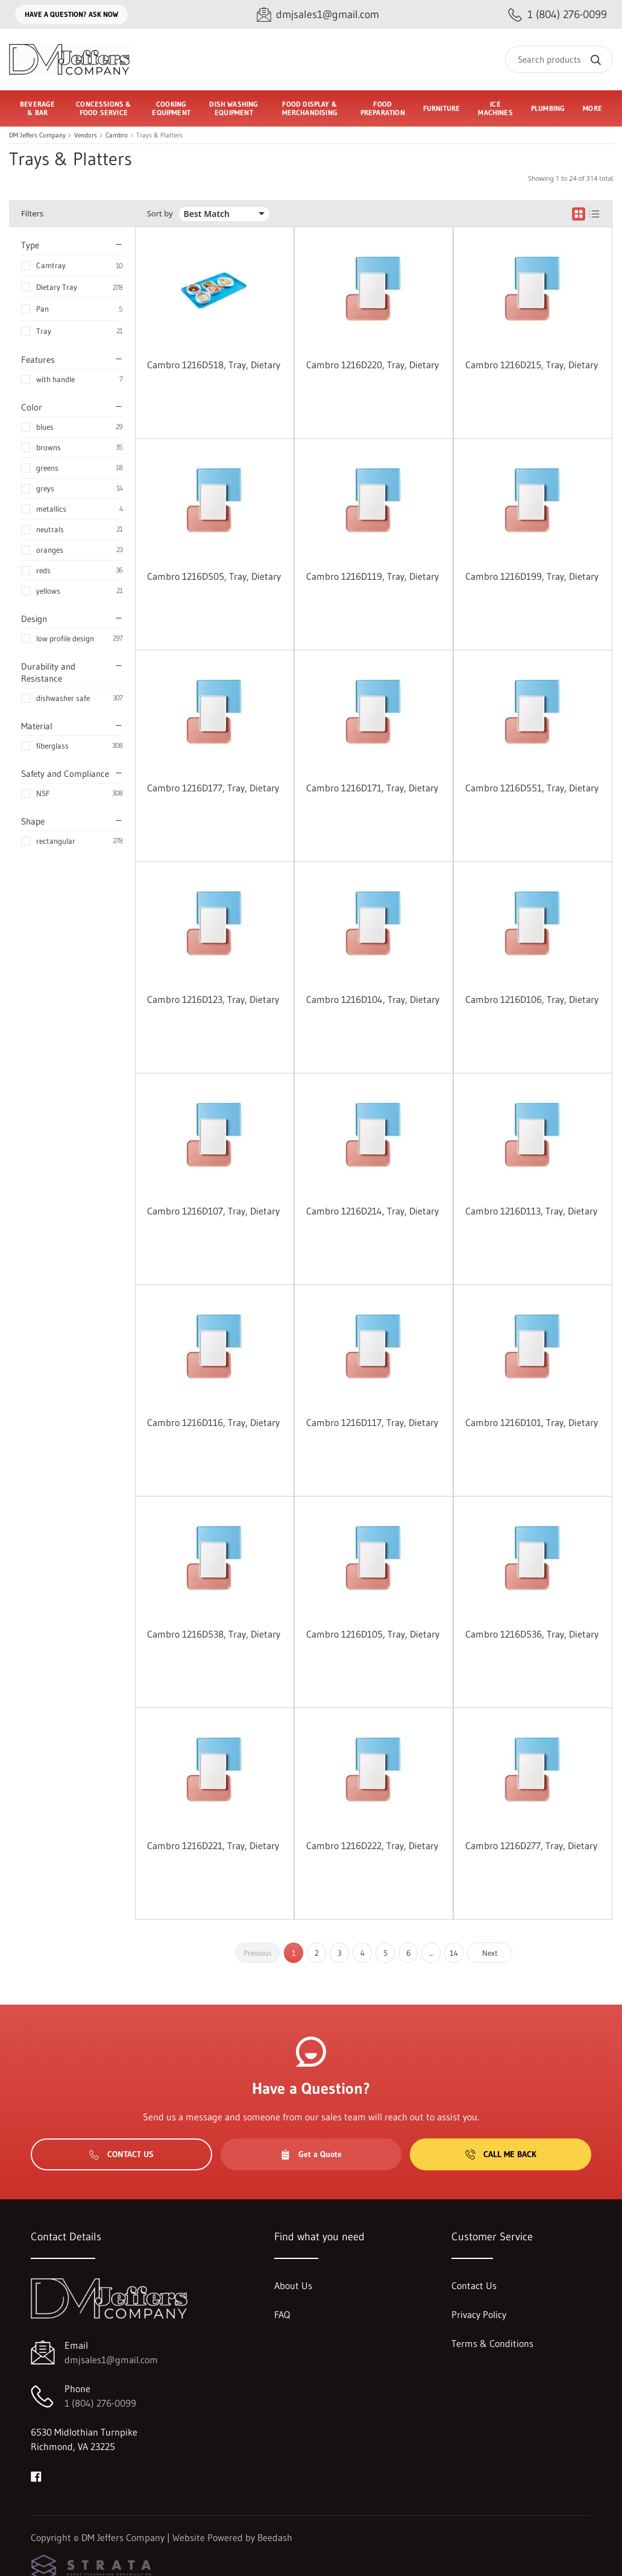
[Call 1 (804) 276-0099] (557, 15)
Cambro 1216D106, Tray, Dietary (531, 999)
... (431, 1953)
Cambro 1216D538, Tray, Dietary (213, 1634)
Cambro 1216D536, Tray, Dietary (531, 1634)
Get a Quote (311, 2154)
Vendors (85, 135)
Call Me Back (500, 2154)
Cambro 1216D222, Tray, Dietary (372, 1845)
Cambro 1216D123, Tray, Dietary (213, 999)
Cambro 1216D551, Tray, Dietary (531, 787)
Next (490, 1953)
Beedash (274, 2537)
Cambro (116, 135)
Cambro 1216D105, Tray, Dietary (372, 1634)
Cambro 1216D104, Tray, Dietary (372, 999)
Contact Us (121, 2154)
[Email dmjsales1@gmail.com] (318, 15)
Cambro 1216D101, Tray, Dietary (531, 1422)
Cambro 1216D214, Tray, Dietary (372, 1210)
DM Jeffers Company (37, 135)
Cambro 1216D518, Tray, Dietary (213, 364)
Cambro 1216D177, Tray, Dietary (213, 787)
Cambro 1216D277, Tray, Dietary (531, 1845)
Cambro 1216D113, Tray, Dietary (531, 1210)
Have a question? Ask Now (71, 14)
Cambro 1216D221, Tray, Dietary (213, 1845)
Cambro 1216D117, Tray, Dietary (372, 1422)
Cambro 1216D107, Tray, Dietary (213, 1210)
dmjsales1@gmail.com (111, 2360)
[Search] (559, 59)
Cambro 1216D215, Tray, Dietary (531, 364)
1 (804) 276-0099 (100, 2403)
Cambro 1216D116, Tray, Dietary (213, 1422)
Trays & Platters (159, 135)
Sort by (160, 213)
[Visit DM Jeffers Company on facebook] (36, 2475)
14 (454, 1953)
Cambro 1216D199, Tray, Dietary (531, 576)
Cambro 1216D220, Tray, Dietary (372, 364)
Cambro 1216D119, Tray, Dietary (372, 576)
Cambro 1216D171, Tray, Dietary (372, 787)
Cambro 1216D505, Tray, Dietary (214, 576)
